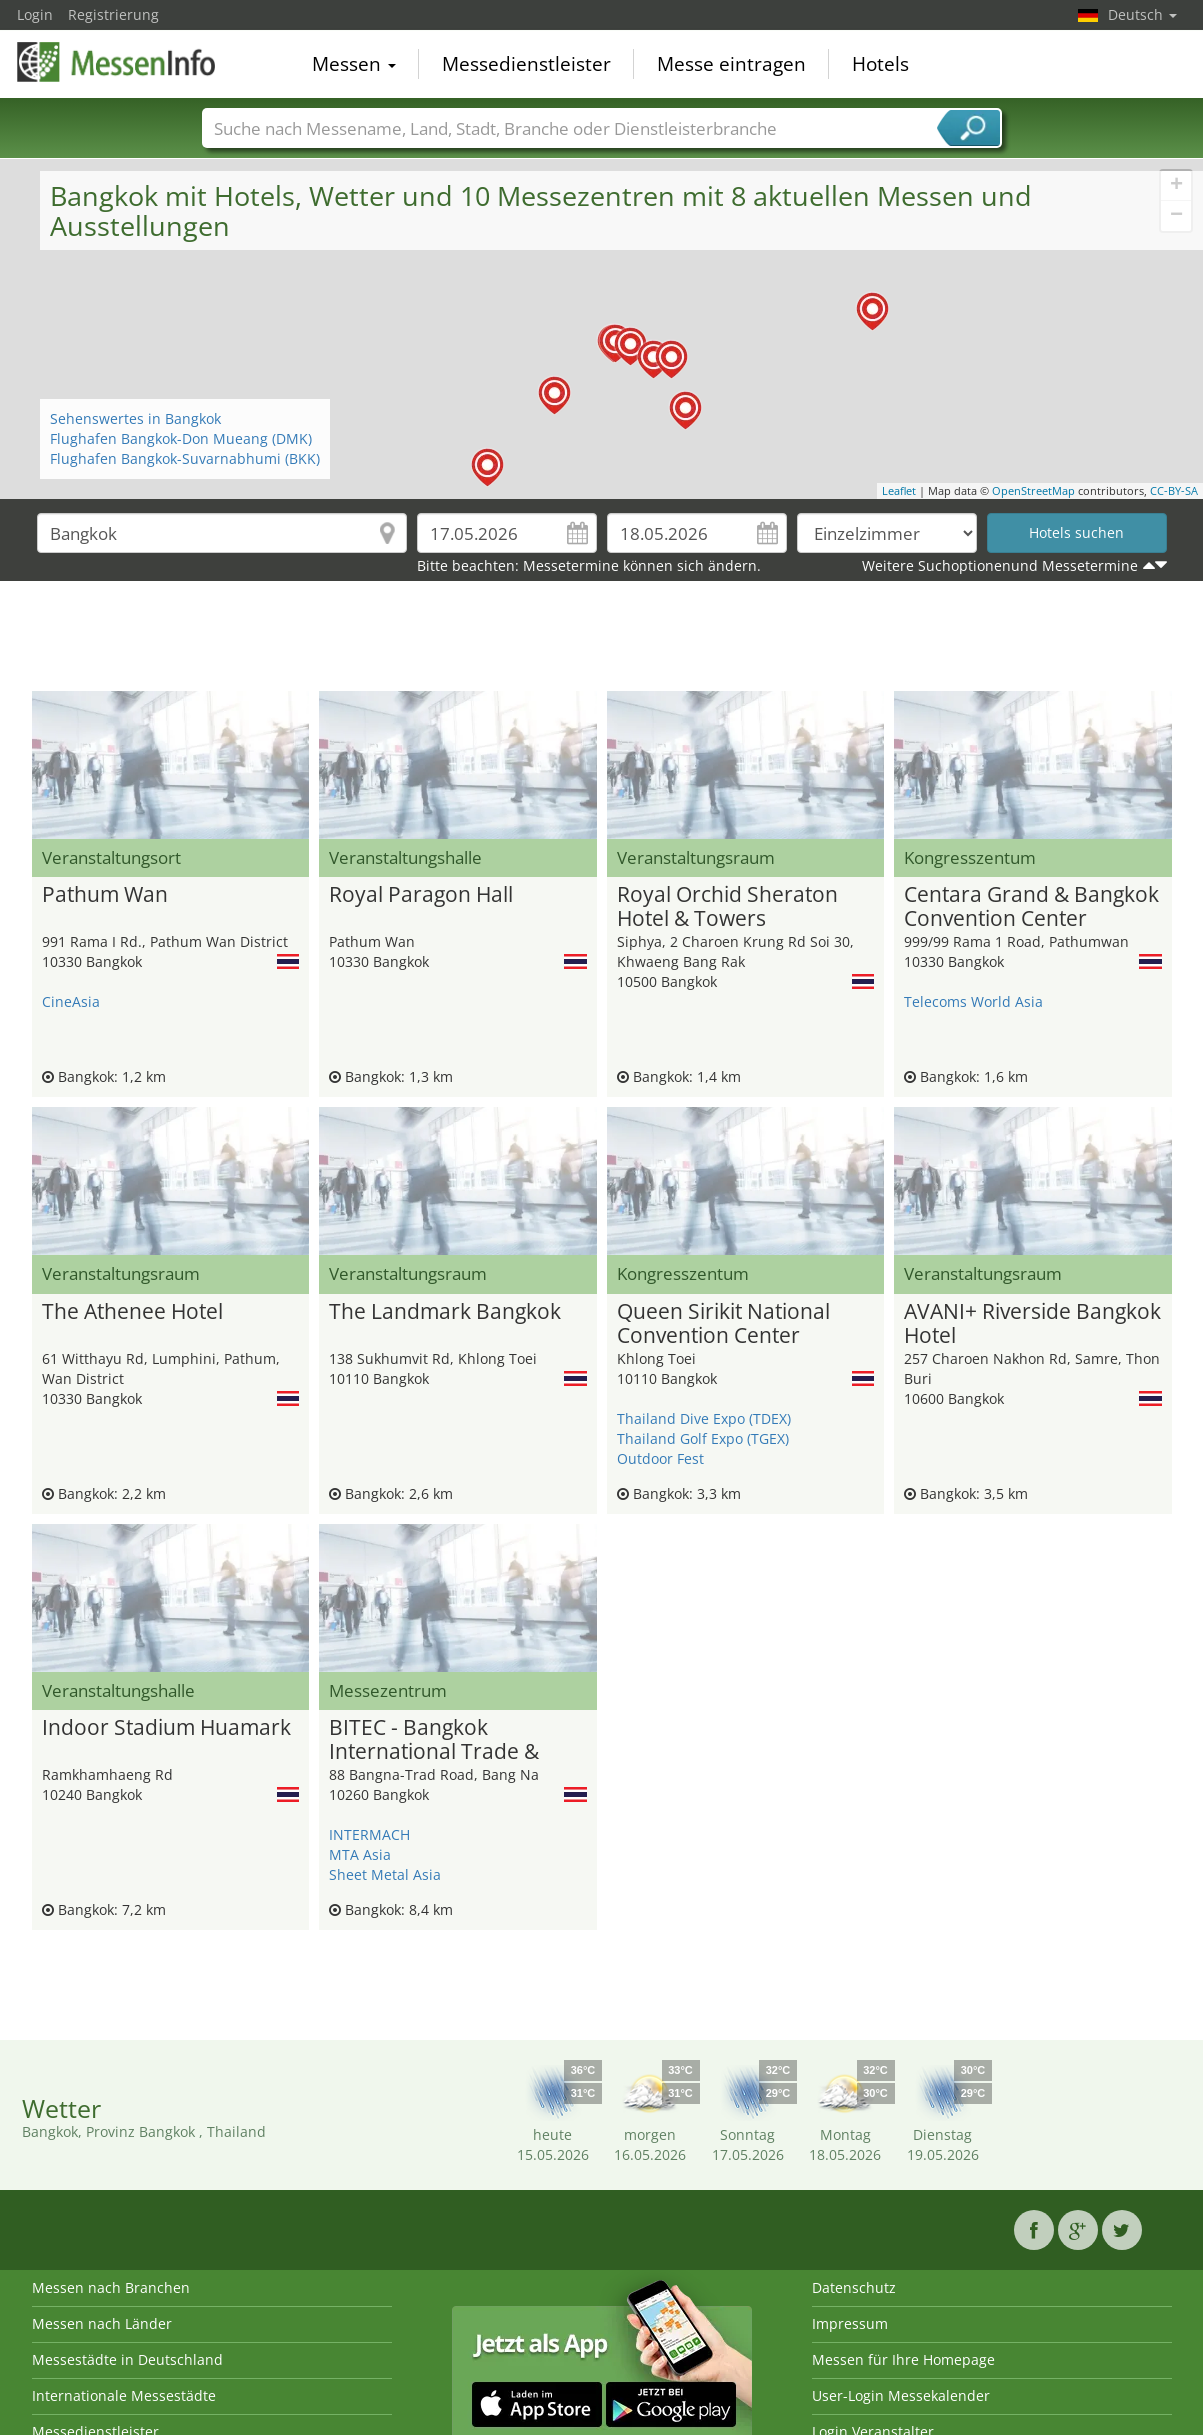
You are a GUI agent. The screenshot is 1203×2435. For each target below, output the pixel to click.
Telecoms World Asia (973, 1001)
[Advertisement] (602, 641)
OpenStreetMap (1033, 490)
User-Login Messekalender (901, 2395)
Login (35, 14)
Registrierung (113, 14)
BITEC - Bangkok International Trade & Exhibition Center (434, 1740)
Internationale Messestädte (124, 2395)
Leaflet (899, 490)
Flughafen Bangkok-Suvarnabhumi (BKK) (185, 458)
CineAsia (71, 1001)
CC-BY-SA (1174, 490)
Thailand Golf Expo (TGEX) (703, 1438)
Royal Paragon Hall (421, 895)
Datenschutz (854, 2287)
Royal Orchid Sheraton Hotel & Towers (727, 907)
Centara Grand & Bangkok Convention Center (1031, 907)
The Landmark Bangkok (445, 1312)
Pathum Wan (105, 895)
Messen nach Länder (102, 2323)
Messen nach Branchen (111, 2287)
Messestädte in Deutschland (127, 2359)
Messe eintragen (731, 64)
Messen (354, 64)
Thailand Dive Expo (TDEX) (704, 1418)
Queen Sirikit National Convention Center (723, 1324)
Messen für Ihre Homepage (903, 2359)
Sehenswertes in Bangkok (135, 418)
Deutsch (1142, 14)
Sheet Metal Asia (385, 1874)
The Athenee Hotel (132, 1312)
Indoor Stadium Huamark (166, 1728)
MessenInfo (117, 62)
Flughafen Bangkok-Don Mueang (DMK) (181, 438)
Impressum (850, 2323)
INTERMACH (369, 1834)
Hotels (880, 64)
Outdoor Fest (660, 1458)
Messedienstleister (526, 64)
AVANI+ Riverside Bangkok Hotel (1032, 1324)
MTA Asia (360, 1854)
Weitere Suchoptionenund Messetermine (1000, 565)
